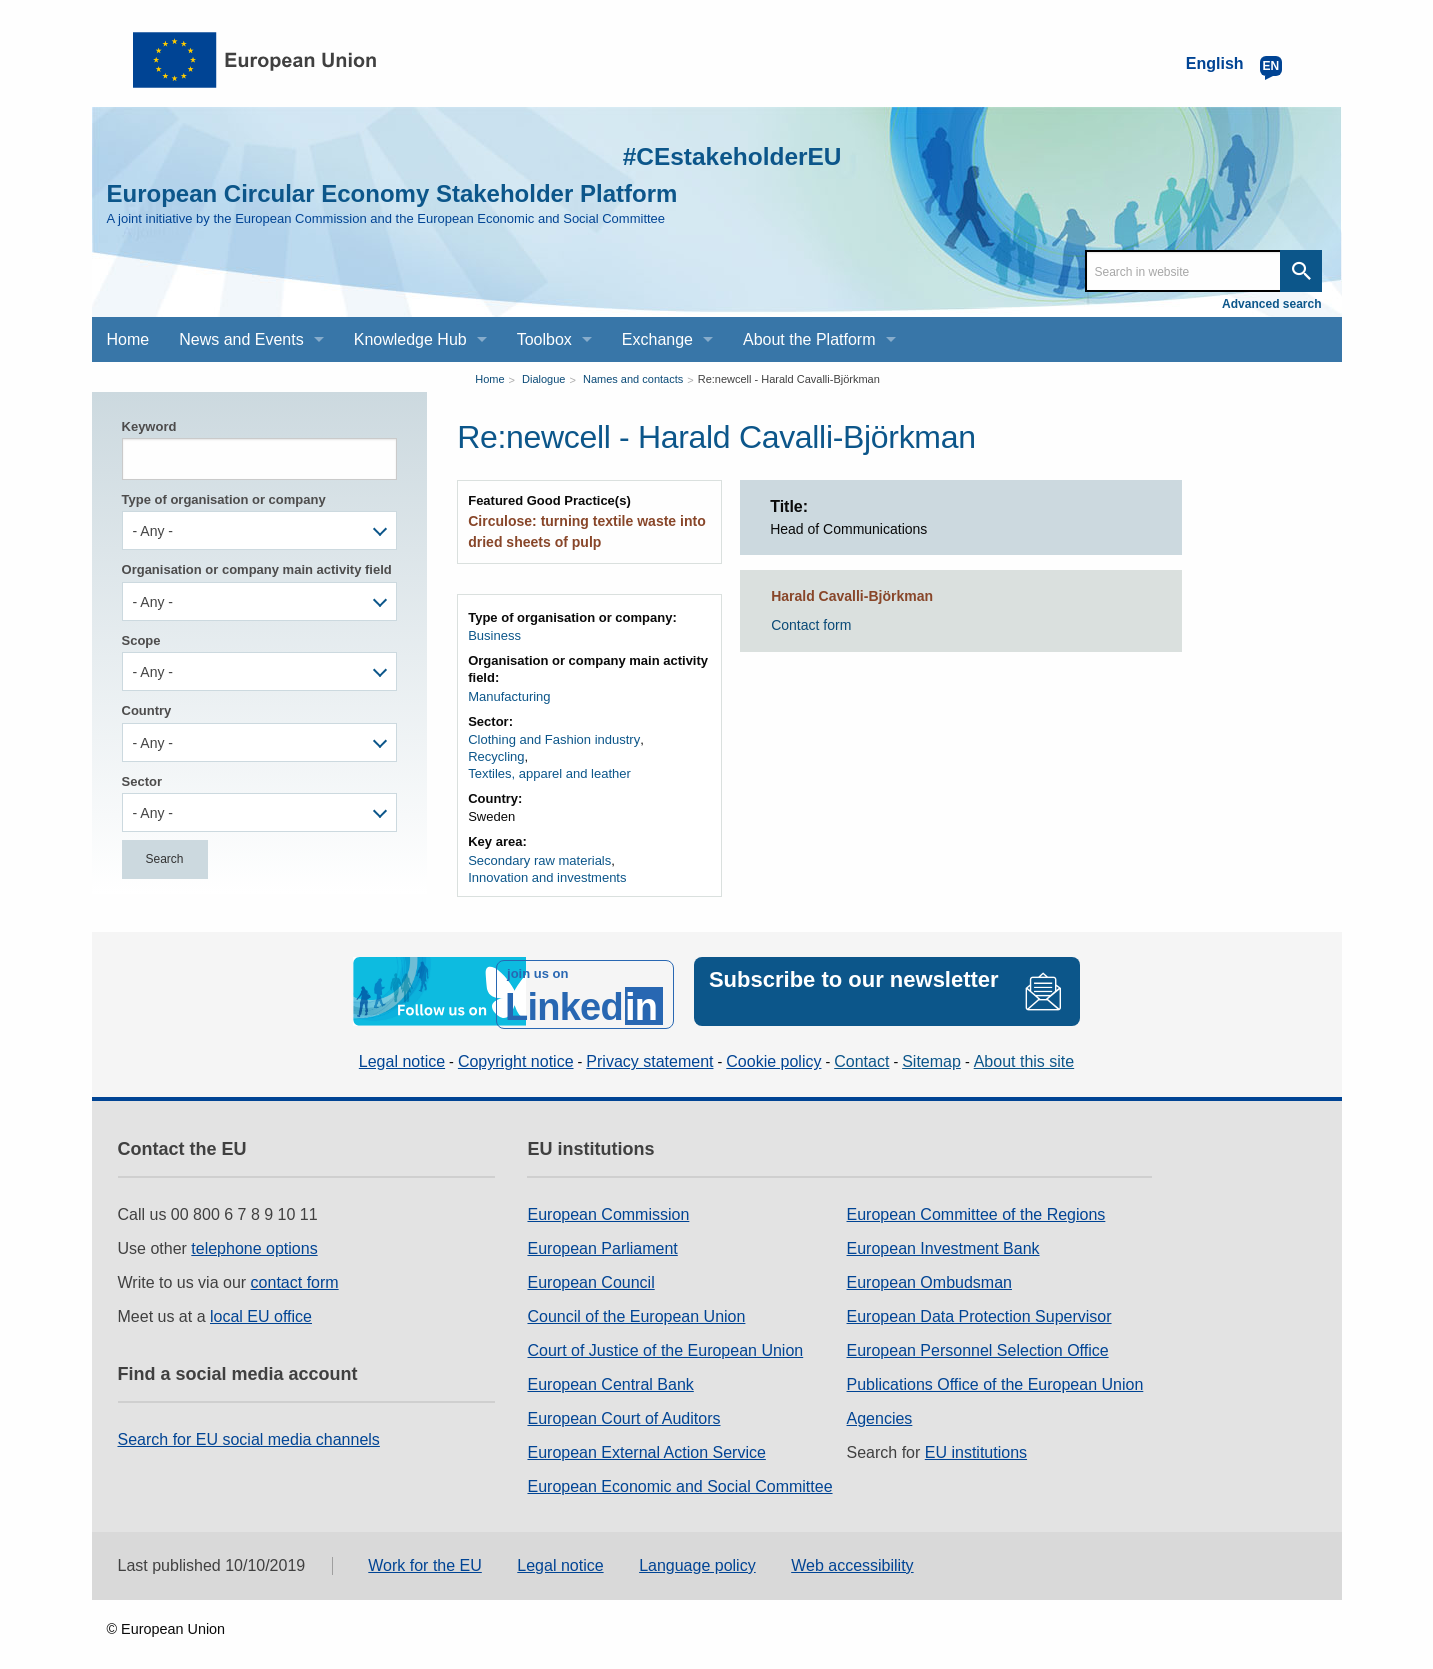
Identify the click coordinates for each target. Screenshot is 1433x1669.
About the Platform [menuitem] (809, 339)
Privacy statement (649, 1051)
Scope (141, 640)
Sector (142, 781)
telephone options (254, 1238)
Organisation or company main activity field (257, 569)
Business (494, 632)
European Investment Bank (943, 1238)
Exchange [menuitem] (657, 339)
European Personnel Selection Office (978, 1340)
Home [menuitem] (128, 339)
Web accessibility (852, 1555)
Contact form (811, 625)
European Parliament (602, 1238)
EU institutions (976, 1442)
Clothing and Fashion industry (554, 736)
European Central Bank (610, 1374)
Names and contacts (633, 379)
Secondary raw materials (539, 856)
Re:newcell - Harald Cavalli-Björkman (789, 379)
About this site (1024, 1051)
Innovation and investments (547, 873)
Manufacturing (509, 693)
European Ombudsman (929, 1272)
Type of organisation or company (224, 499)
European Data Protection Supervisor (979, 1306)
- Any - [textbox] (153, 531)
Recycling (496, 753)
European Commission (608, 1204)
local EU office (261, 1306)
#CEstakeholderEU (707, 154)
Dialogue (543, 379)
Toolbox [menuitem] (544, 339)
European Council (590, 1272)
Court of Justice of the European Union (665, 1340)
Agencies (880, 1408)
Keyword (149, 426)
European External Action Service (646, 1442)
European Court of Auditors (623, 1408)
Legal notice (402, 1051)
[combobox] (260, 530)
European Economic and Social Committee (679, 1476)
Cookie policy (773, 1051)
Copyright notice (516, 1051)
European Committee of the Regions (976, 1204)
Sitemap (931, 1051)
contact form (295, 1272)
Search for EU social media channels (249, 1429)
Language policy (697, 1555)
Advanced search (1271, 304)
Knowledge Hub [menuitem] (410, 339)
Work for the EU (425, 1555)
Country (147, 710)
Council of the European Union (636, 1306)
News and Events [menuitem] (241, 339)
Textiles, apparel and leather (549, 770)
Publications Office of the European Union (995, 1374)
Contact (861, 1051)
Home (489, 379)
